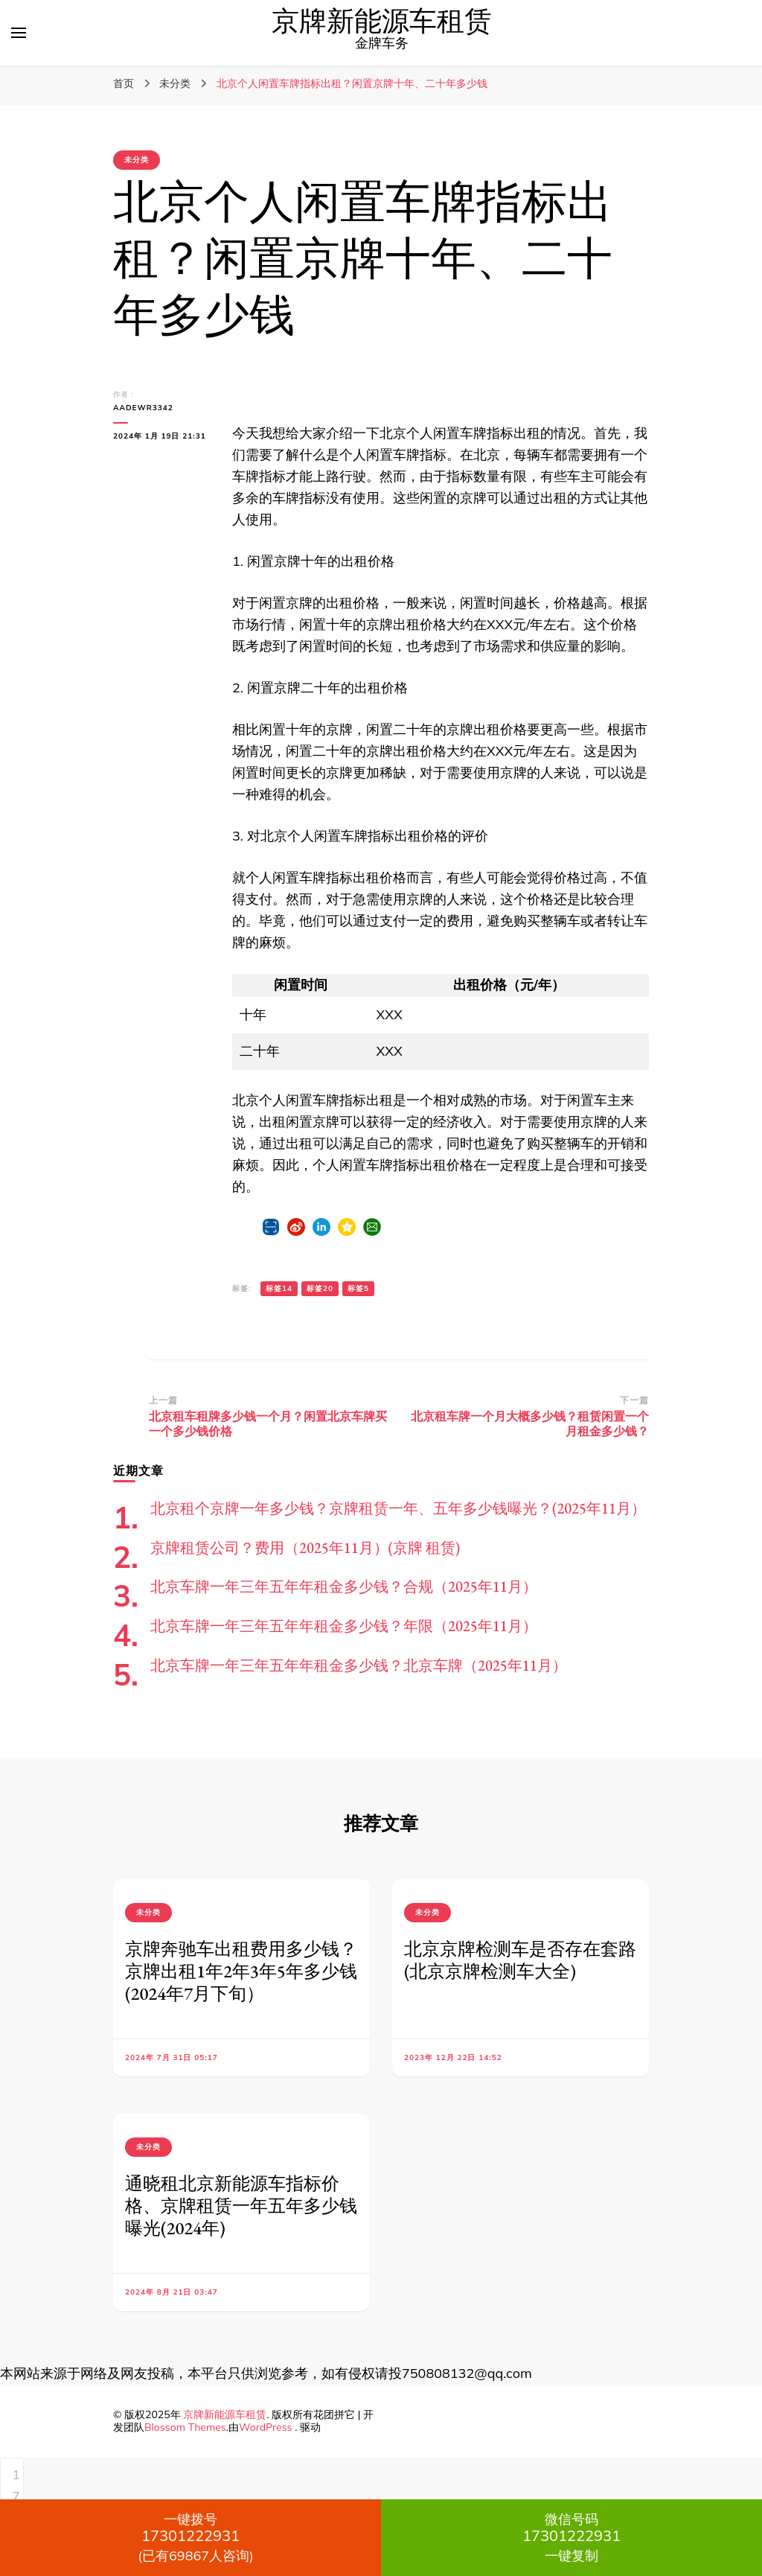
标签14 (279, 1288)
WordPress (265, 2427)
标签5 (358, 1288)
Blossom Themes (185, 2427)
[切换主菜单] (18, 33)
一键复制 (571, 2537)
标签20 (320, 1288)
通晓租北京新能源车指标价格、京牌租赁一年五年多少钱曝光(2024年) (241, 2205)
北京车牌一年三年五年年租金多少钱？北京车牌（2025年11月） (358, 1665)
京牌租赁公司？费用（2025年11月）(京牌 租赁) (305, 1548)
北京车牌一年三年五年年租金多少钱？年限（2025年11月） (343, 1626)
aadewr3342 (143, 407)
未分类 (136, 160)
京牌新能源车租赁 (382, 22)
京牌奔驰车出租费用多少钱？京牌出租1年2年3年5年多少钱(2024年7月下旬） (241, 1971)
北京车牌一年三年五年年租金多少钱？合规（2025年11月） (343, 1586)
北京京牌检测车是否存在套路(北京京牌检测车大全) (520, 1960)
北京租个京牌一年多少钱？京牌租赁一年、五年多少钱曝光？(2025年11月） (398, 1508)
